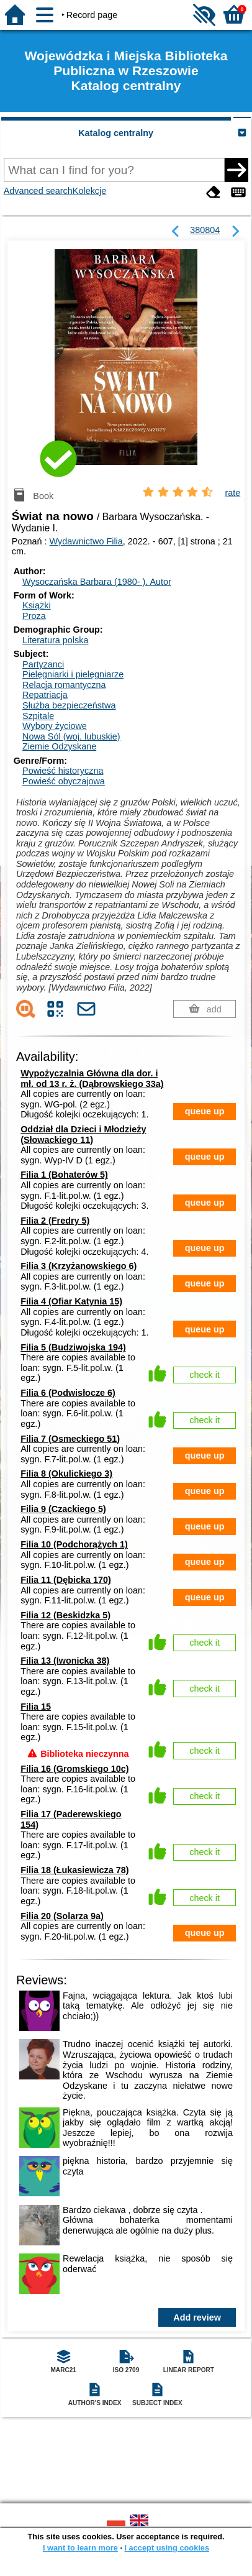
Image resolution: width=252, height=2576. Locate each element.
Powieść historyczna (62, 771)
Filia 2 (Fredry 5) (54, 1221)
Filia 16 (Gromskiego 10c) (74, 1769)
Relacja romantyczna (64, 685)
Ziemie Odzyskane (59, 746)
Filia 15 (35, 1707)
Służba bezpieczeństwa (68, 705)
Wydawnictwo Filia (86, 541)
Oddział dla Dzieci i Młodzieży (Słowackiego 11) (83, 1134)
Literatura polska (55, 640)
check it (204, 1375)
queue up (205, 1111)
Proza (34, 616)
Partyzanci (43, 664)
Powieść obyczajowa (63, 781)
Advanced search (38, 191)
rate (232, 493)
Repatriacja (45, 695)
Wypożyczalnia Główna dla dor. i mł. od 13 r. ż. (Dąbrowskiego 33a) (91, 1078)
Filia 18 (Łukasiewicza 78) (74, 1870)
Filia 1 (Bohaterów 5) (64, 1175)
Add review (197, 2317)
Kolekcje (89, 191)
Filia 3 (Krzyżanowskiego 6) (78, 1266)
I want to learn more (80, 2547)
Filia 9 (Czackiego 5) (63, 1509)
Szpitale (38, 716)
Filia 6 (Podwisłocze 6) (67, 1393)
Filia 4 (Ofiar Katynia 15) (71, 1301)
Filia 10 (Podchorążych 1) (74, 1544)
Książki (36, 605)
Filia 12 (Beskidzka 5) (65, 1615)
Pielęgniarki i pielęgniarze (73, 674)
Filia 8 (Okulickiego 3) (66, 1473)
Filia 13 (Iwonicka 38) (64, 1661)
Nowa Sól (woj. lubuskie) (71, 736)
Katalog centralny (115, 133)
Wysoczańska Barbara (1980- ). (96, 582)
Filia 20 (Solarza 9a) (62, 1916)
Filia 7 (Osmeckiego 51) (70, 1439)
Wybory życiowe (54, 726)
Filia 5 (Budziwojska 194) (73, 1347)
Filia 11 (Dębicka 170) (65, 1580)
